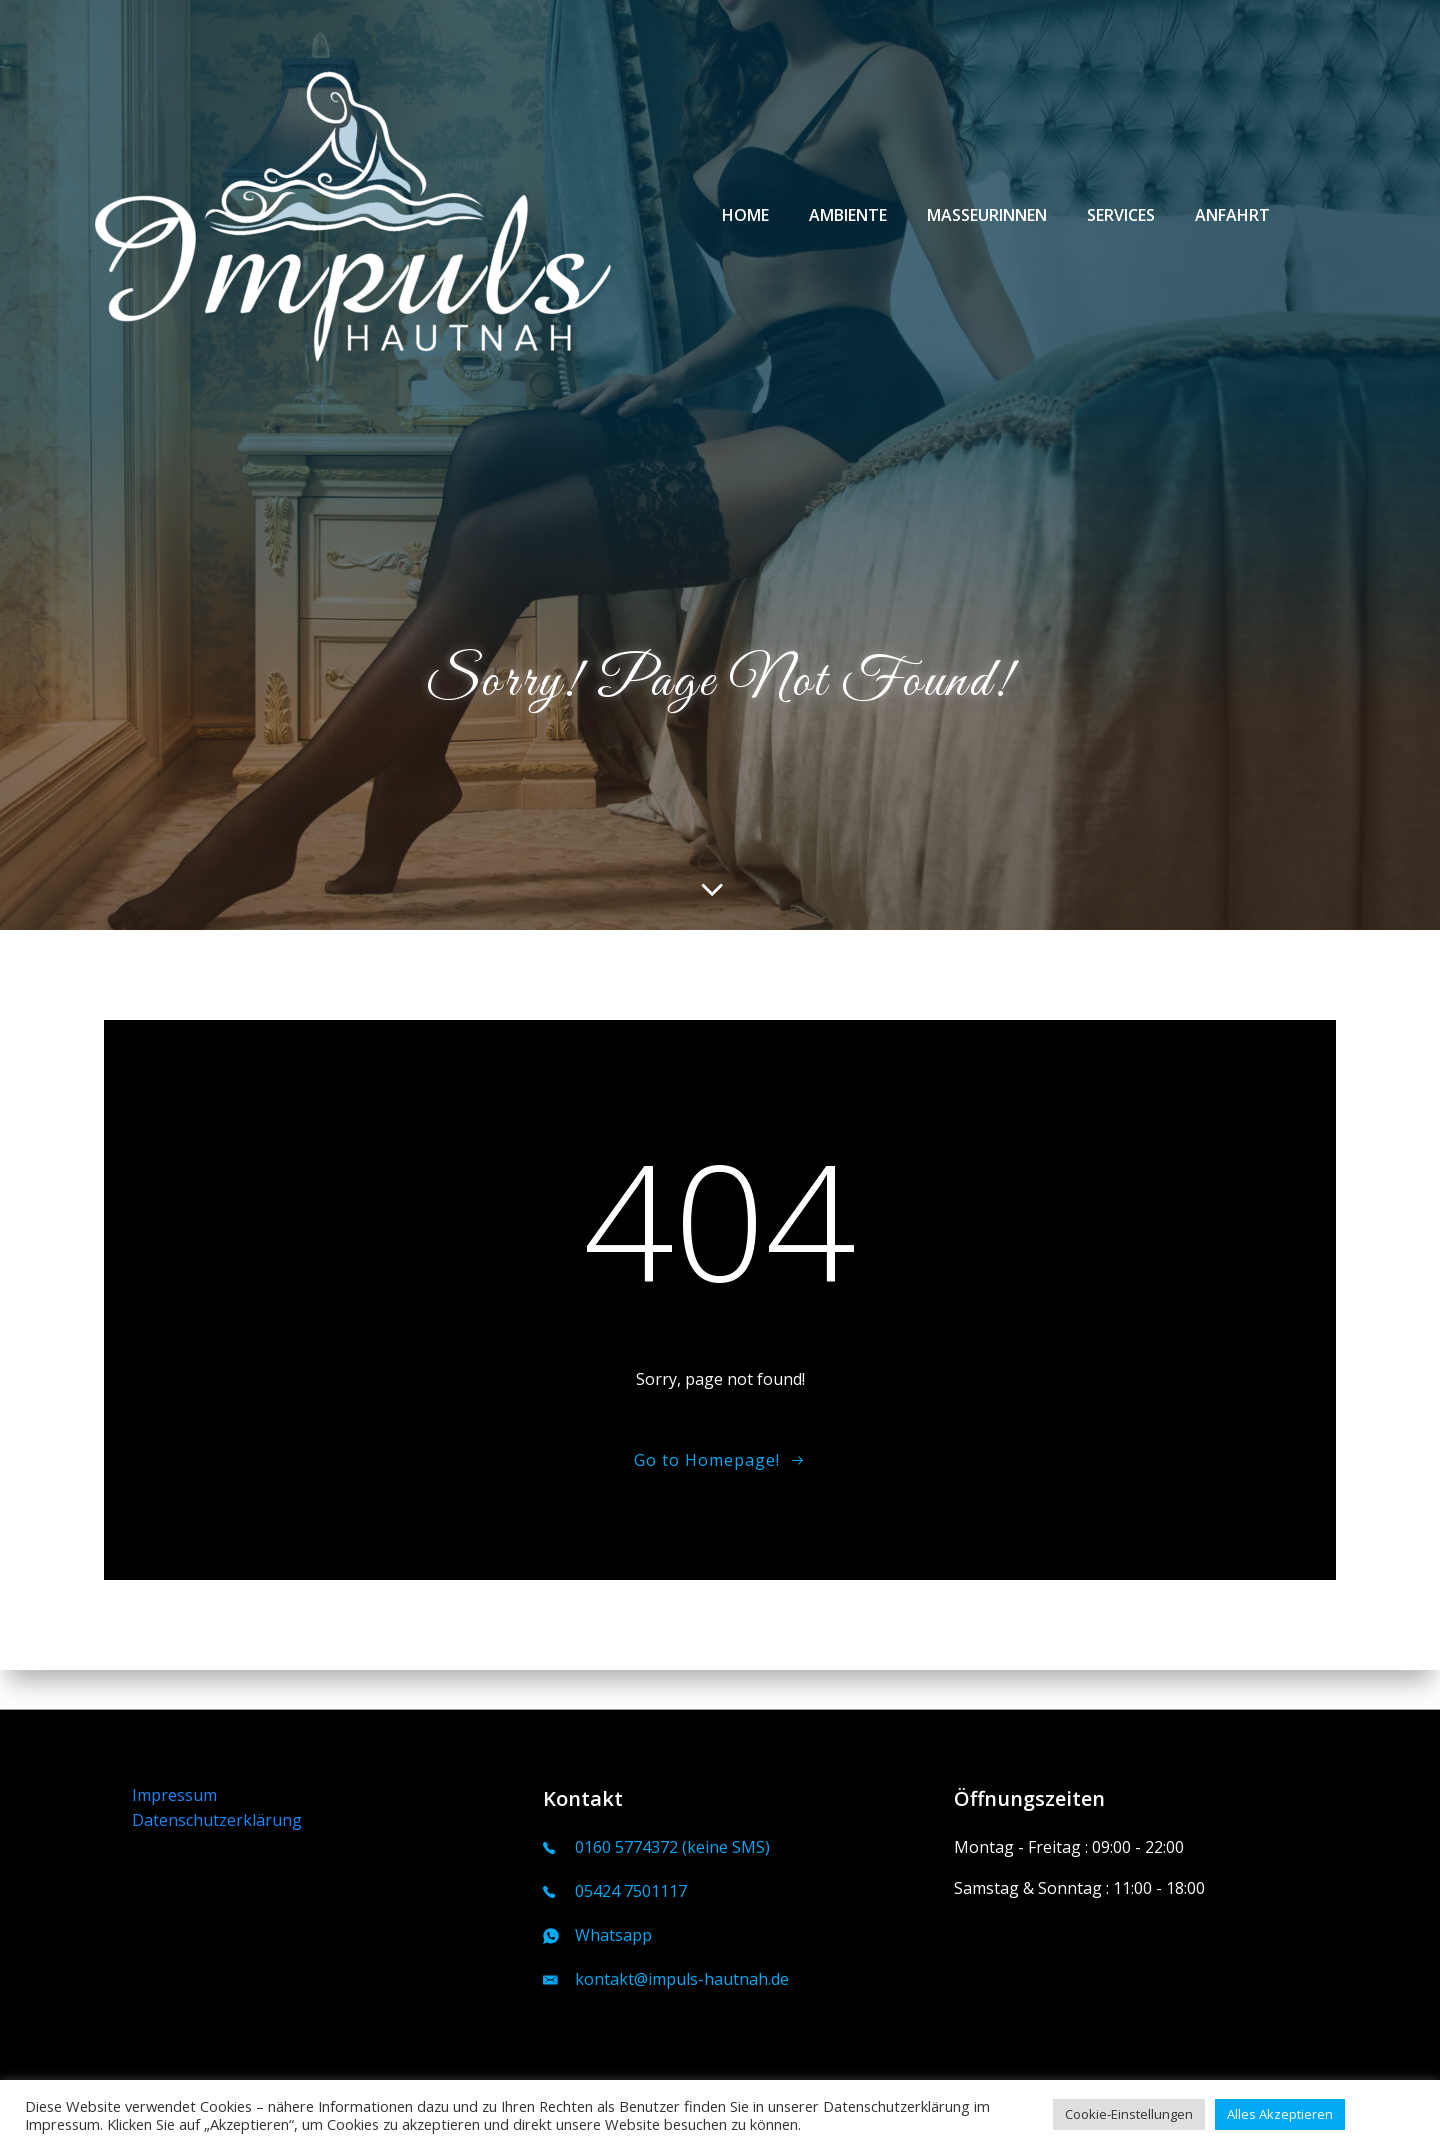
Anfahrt (1228, 221)
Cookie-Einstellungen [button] (1129, 2114)
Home (741, 221)
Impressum (176, 1792)
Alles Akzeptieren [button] (1280, 2114)
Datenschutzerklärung (219, 1818)
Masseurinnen (983, 221)
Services (1117, 221)
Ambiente (844, 221)
